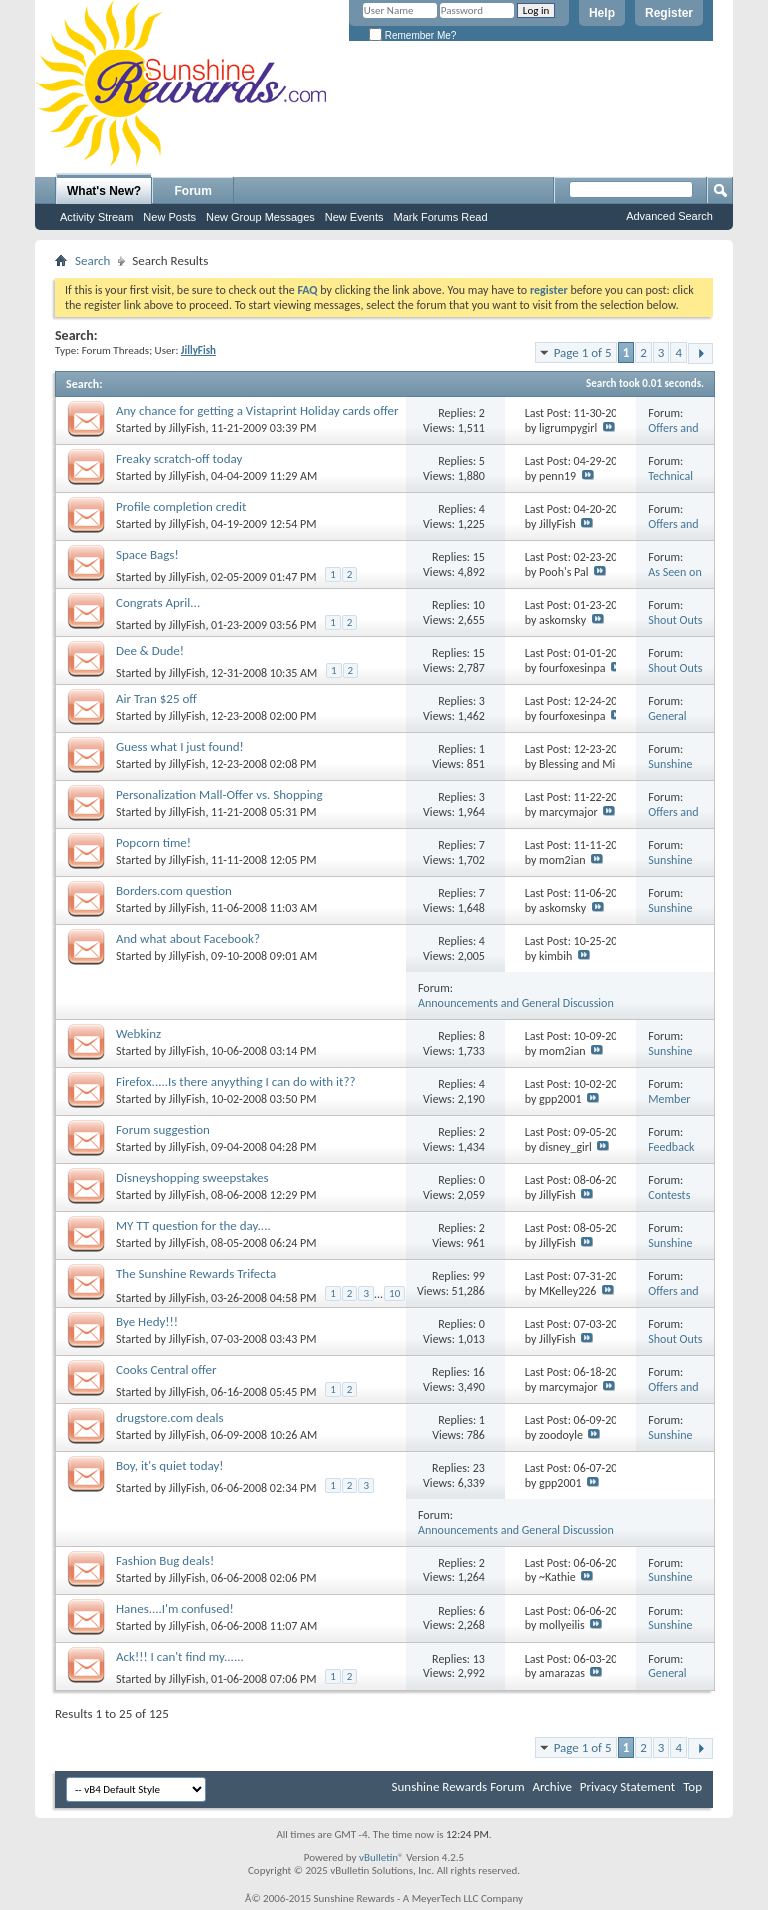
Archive (551, 1786)
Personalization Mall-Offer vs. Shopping (219, 794)
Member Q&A (669, 1106)
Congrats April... (158, 602)
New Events (354, 217)
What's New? (104, 191)
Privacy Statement (627, 1786)
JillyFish (187, 428)
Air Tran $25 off (156, 698)
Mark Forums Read (440, 217)
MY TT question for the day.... (193, 1225)
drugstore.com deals (170, 1417)
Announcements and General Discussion (516, 1003)
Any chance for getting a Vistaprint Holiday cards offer (257, 410)
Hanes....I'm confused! (175, 1608)
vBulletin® (381, 1857)
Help (602, 13)
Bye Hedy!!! (147, 1321)
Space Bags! (147, 554)
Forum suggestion (163, 1129)
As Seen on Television (674, 579)
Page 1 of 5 (583, 352)
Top (692, 1786)
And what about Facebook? (188, 938)
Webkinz (138, 1033)
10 (479, 605)
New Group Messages (260, 217)
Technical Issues (670, 483)
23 (479, 1468)
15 (479, 557)
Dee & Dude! (150, 650)
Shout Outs (675, 620)
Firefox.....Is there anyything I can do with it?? (236, 1081)
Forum (193, 191)
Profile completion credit (181, 506)
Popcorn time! (153, 842)
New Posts (169, 217)
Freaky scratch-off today (179, 458)
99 (479, 1276)
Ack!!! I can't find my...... (180, 1656)
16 (479, 1372)
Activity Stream (96, 217)
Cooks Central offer (166, 1369)
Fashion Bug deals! (165, 1560)
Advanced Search (669, 216)
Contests (669, 1195)
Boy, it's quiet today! (170, 1465)
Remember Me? (412, 35)
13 (479, 1659)
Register (669, 13)
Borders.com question (174, 890)
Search (92, 260)
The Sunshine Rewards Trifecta (196, 1273)
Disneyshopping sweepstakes (192, 1177)
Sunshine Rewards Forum (458, 1786)
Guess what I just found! (180, 746)
